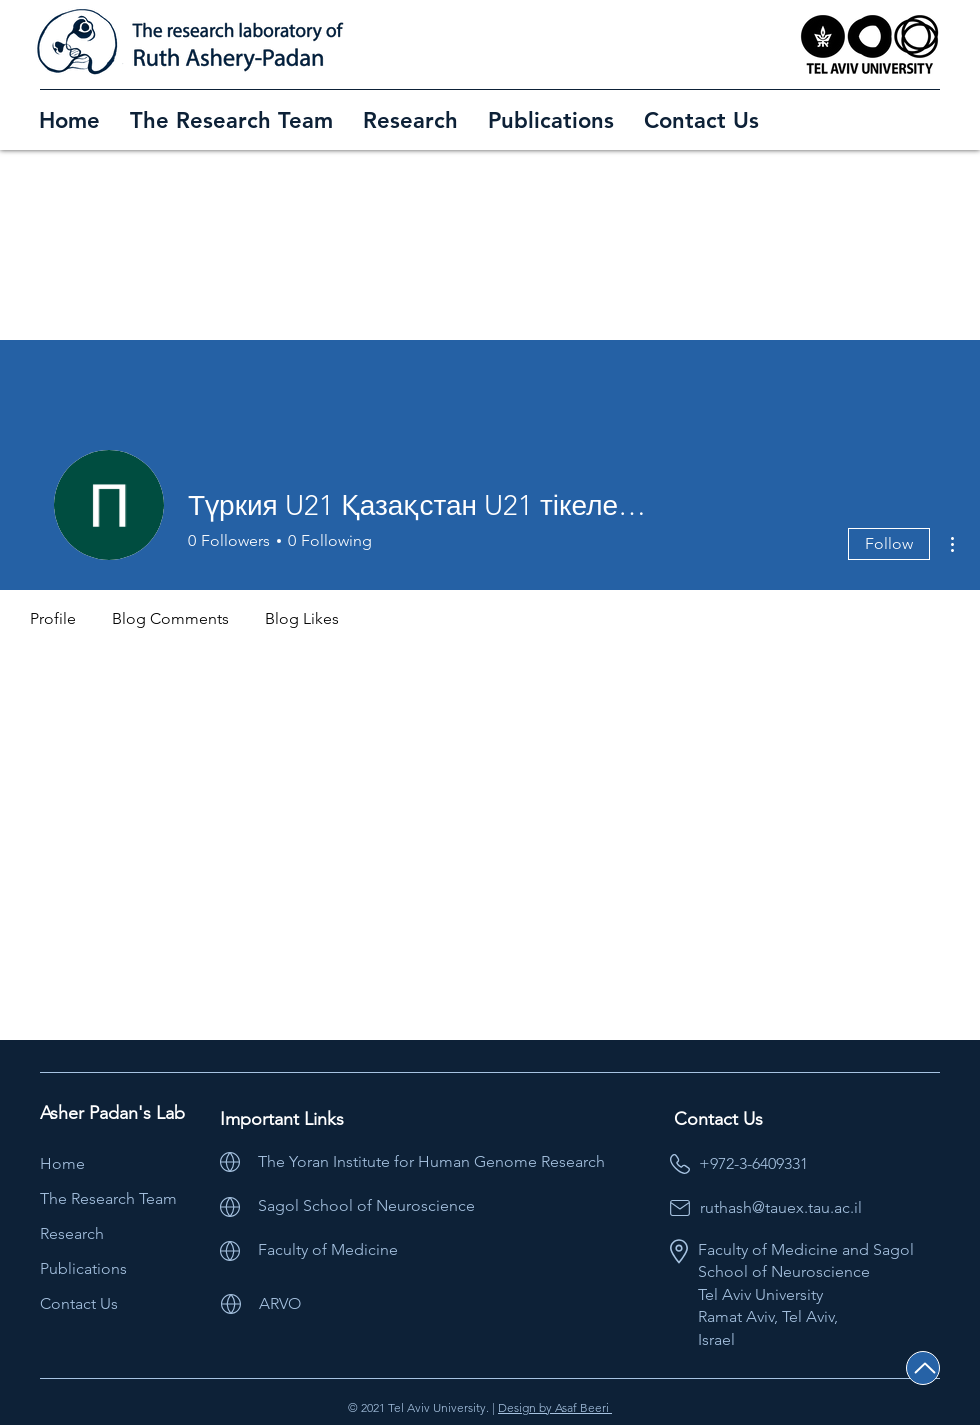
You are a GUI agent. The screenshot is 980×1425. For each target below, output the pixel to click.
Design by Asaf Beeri (555, 1407)
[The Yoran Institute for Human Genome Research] (463, 1162)
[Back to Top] (923, 1368)
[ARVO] (295, 1304)
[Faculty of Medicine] (423, 1250)
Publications (83, 1268)
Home (62, 1163)
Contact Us (79, 1303)
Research (72, 1233)
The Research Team (108, 1198)
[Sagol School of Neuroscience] (434, 1206)
